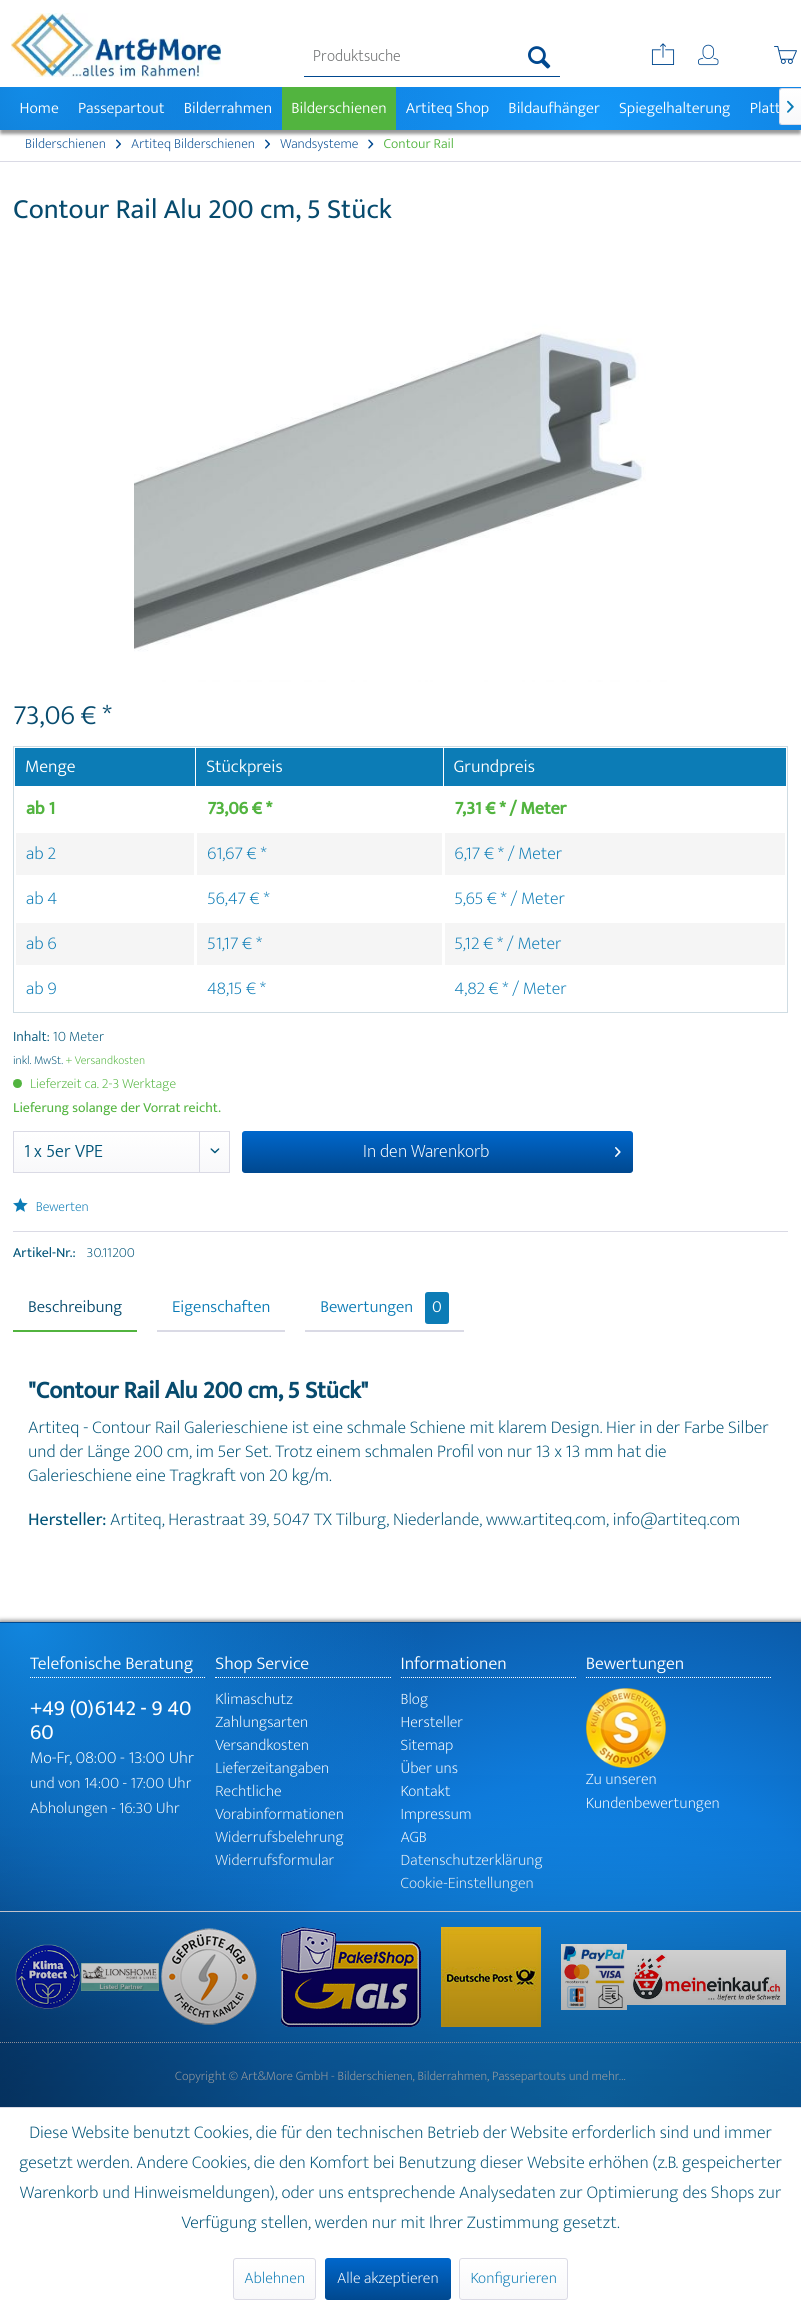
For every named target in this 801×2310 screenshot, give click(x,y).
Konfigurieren (513, 2278)
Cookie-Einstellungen (467, 1883)
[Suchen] (539, 57)
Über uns (430, 1768)
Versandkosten (262, 1745)
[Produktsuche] (432, 57)
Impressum (436, 1814)
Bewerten (51, 1207)
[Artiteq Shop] (447, 108)
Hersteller (432, 1722)
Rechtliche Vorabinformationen (279, 1803)
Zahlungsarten (261, 1722)
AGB (414, 1837)
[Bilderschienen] (339, 108)
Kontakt (426, 1791)
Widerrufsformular (274, 1860)
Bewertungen (384, 1308)
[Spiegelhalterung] (674, 108)
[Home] (39, 108)
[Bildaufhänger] (554, 108)
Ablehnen (274, 2278)
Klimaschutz (254, 1699)
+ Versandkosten (106, 1061)
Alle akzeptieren (388, 2278)
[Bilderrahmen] (228, 108)
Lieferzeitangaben (272, 1768)
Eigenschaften (221, 1308)
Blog (415, 1699)
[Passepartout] (121, 108)
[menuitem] (432, 57)
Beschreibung (75, 1308)
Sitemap (427, 1745)
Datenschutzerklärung (472, 1860)
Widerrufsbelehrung (279, 1837)
